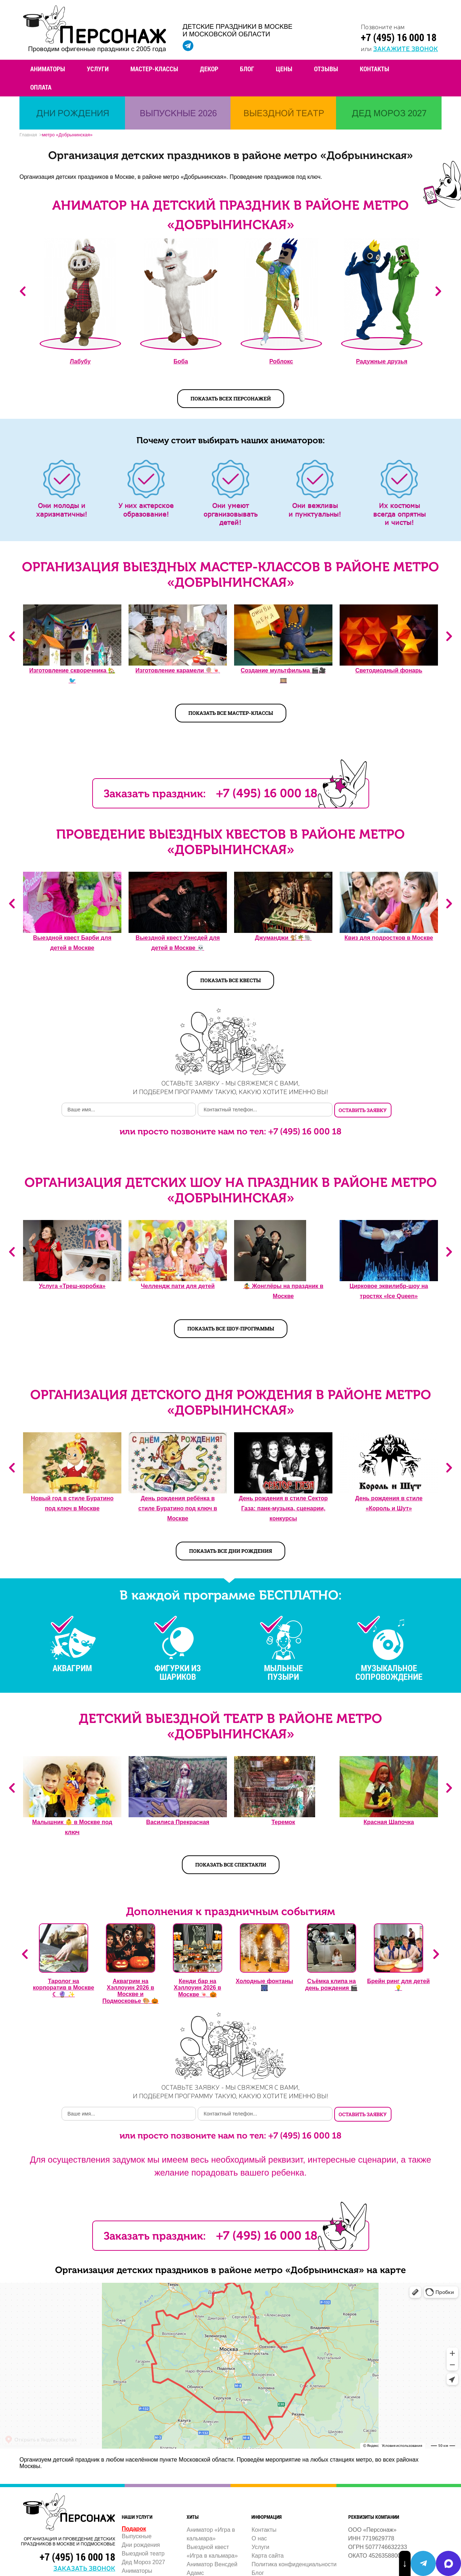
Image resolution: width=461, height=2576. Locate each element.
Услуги (98, 68)
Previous (23, 291)
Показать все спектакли (230, 1864)
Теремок (283, 1822)
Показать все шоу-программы (230, 1328)
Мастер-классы (154, 68)
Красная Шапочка (389, 1822)
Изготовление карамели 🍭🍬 (177, 670)
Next (438, 291)
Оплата (41, 87)
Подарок (134, 2529)
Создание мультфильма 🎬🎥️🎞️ (283, 675)
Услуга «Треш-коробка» (72, 1286)
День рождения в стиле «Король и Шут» (388, 1503)
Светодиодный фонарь (388, 670)
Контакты (374, 68)
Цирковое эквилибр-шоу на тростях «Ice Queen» (389, 1291)
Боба (181, 361)
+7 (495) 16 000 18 (399, 37)
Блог (247, 68)
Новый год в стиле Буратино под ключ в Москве (72, 1503)
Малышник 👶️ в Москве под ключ (72, 1827)
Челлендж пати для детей (178, 1286)
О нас (259, 2538)
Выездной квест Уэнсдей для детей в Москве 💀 (178, 943)
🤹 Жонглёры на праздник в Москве (283, 1291)
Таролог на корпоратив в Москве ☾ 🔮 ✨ (63, 1987)
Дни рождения (141, 2545)
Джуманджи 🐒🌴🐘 (283, 938)
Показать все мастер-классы (230, 712)
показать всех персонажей (231, 398)
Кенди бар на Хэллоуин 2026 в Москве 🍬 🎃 (197, 1987)
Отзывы (326, 68)
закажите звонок (405, 48)
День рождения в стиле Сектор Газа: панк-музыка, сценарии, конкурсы (283, 1508)
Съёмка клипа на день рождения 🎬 (331, 1984)
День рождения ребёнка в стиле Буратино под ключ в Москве (177, 1508)
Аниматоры (47, 68)
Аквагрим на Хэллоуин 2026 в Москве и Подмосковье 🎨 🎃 (130, 1991)
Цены (284, 68)
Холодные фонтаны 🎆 (264, 1984)
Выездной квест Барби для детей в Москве (72, 943)
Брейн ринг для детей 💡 (398, 1984)
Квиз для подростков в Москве (389, 938)
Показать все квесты (230, 980)
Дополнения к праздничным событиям (230, 1911)
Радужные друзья (381, 361)
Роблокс (281, 361)
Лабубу (80, 361)
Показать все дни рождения (230, 1550)
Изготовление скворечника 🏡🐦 (72, 675)
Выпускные (137, 2536)
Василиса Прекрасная (177, 1822)
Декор (209, 68)
